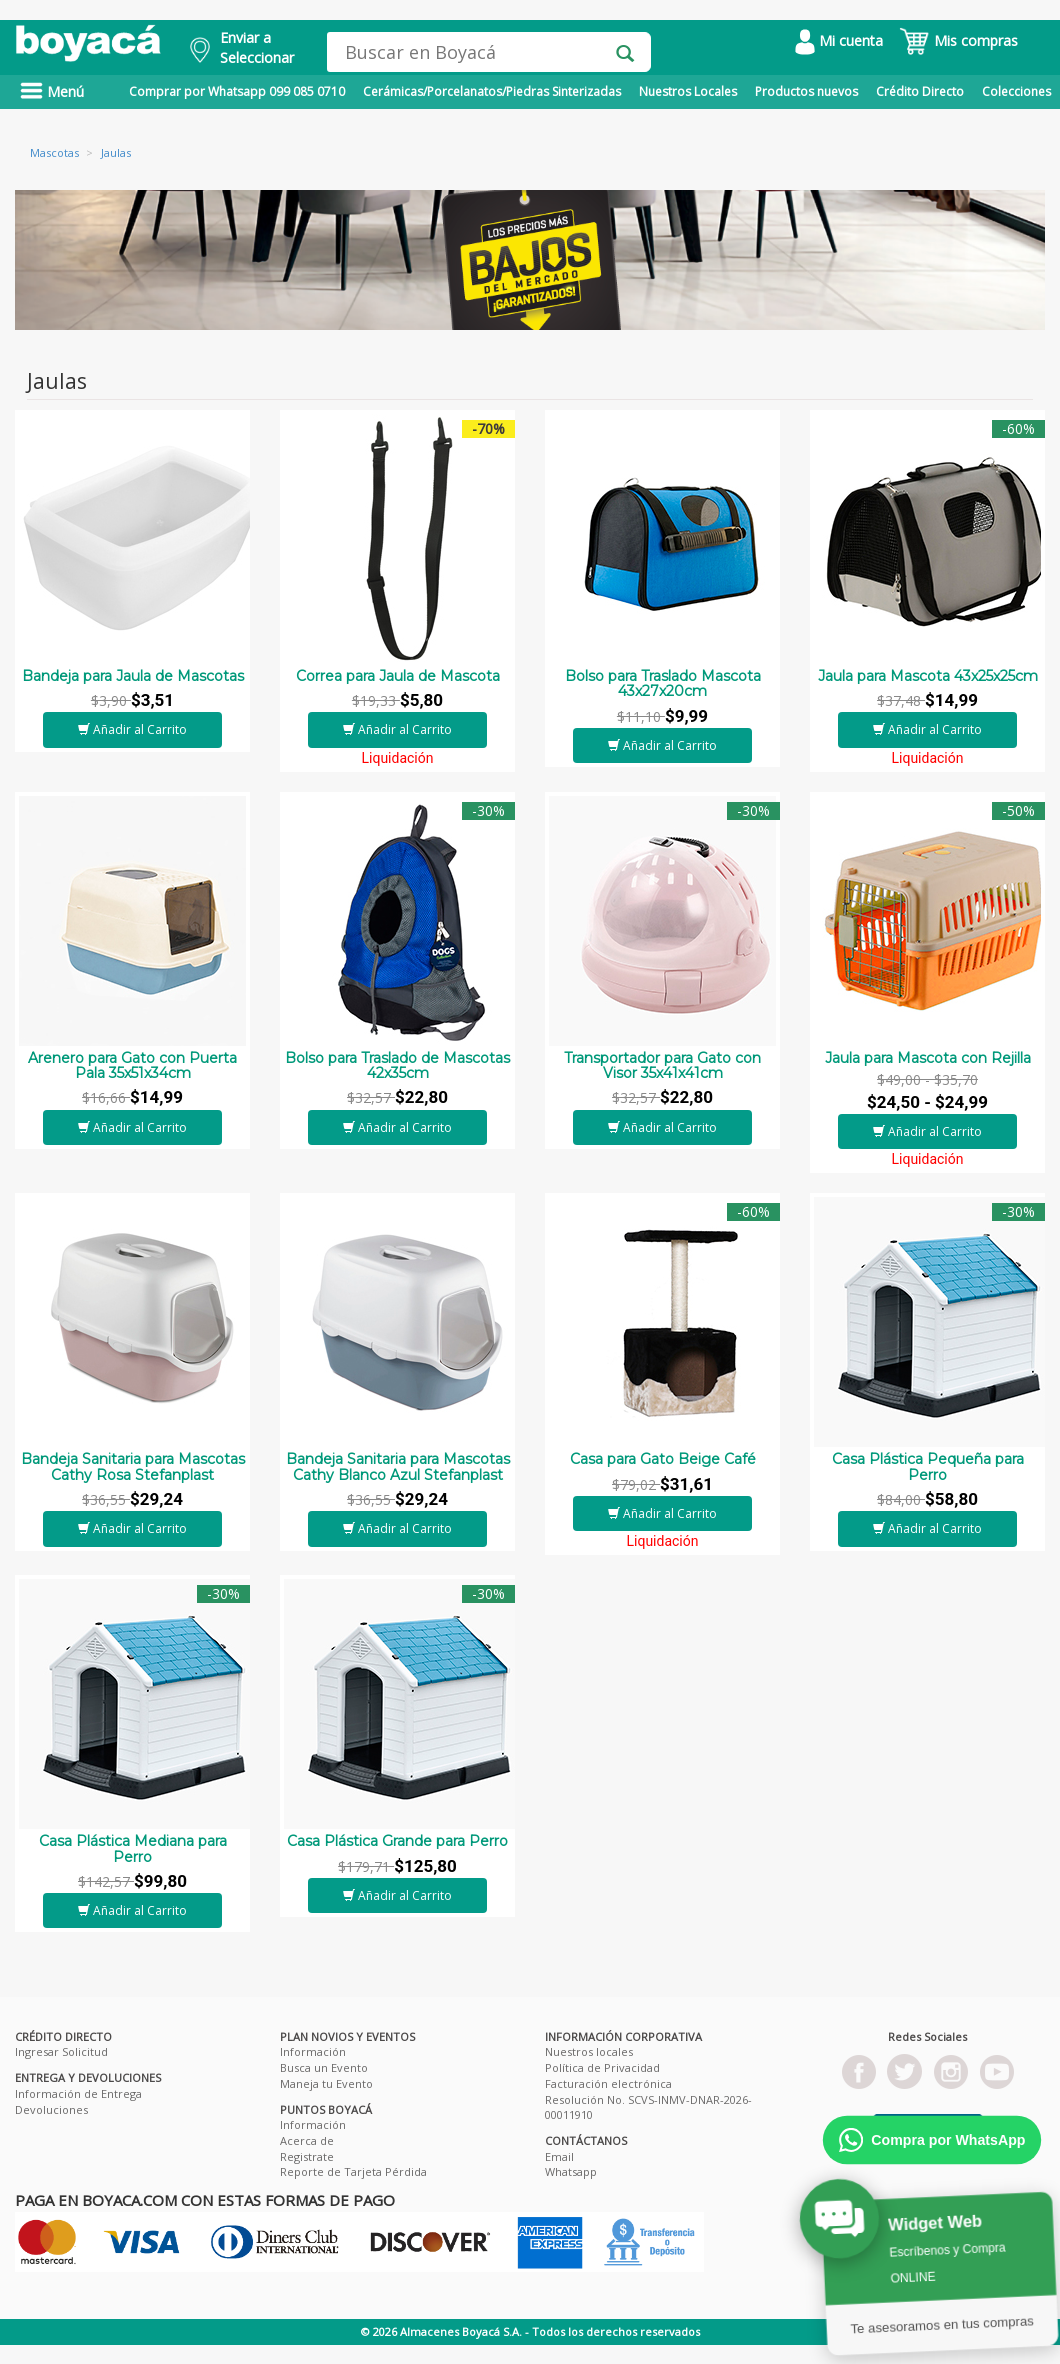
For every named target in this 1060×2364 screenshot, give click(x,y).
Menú (52, 91)
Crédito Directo (920, 91)
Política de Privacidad (602, 2067)
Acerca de (307, 2140)
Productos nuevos (806, 91)
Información (313, 2051)
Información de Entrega (78, 2093)
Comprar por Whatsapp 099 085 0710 (237, 91)
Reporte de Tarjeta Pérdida (353, 2171)
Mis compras (958, 40)
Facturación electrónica (608, 2083)
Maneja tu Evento (326, 2083)
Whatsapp (571, 2171)
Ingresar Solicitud (61, 2051)
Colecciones (1016, 91)
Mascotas (54, 152)
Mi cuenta (839, 40)
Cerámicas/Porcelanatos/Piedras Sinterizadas (492, 91)
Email (559, 2156)
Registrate (307, 2156)
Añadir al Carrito (132, 729)
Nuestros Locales (688, 91)
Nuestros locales (589, 2051)
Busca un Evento (324, 2067)
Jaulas (116, 152)
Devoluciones (51, 2109)
